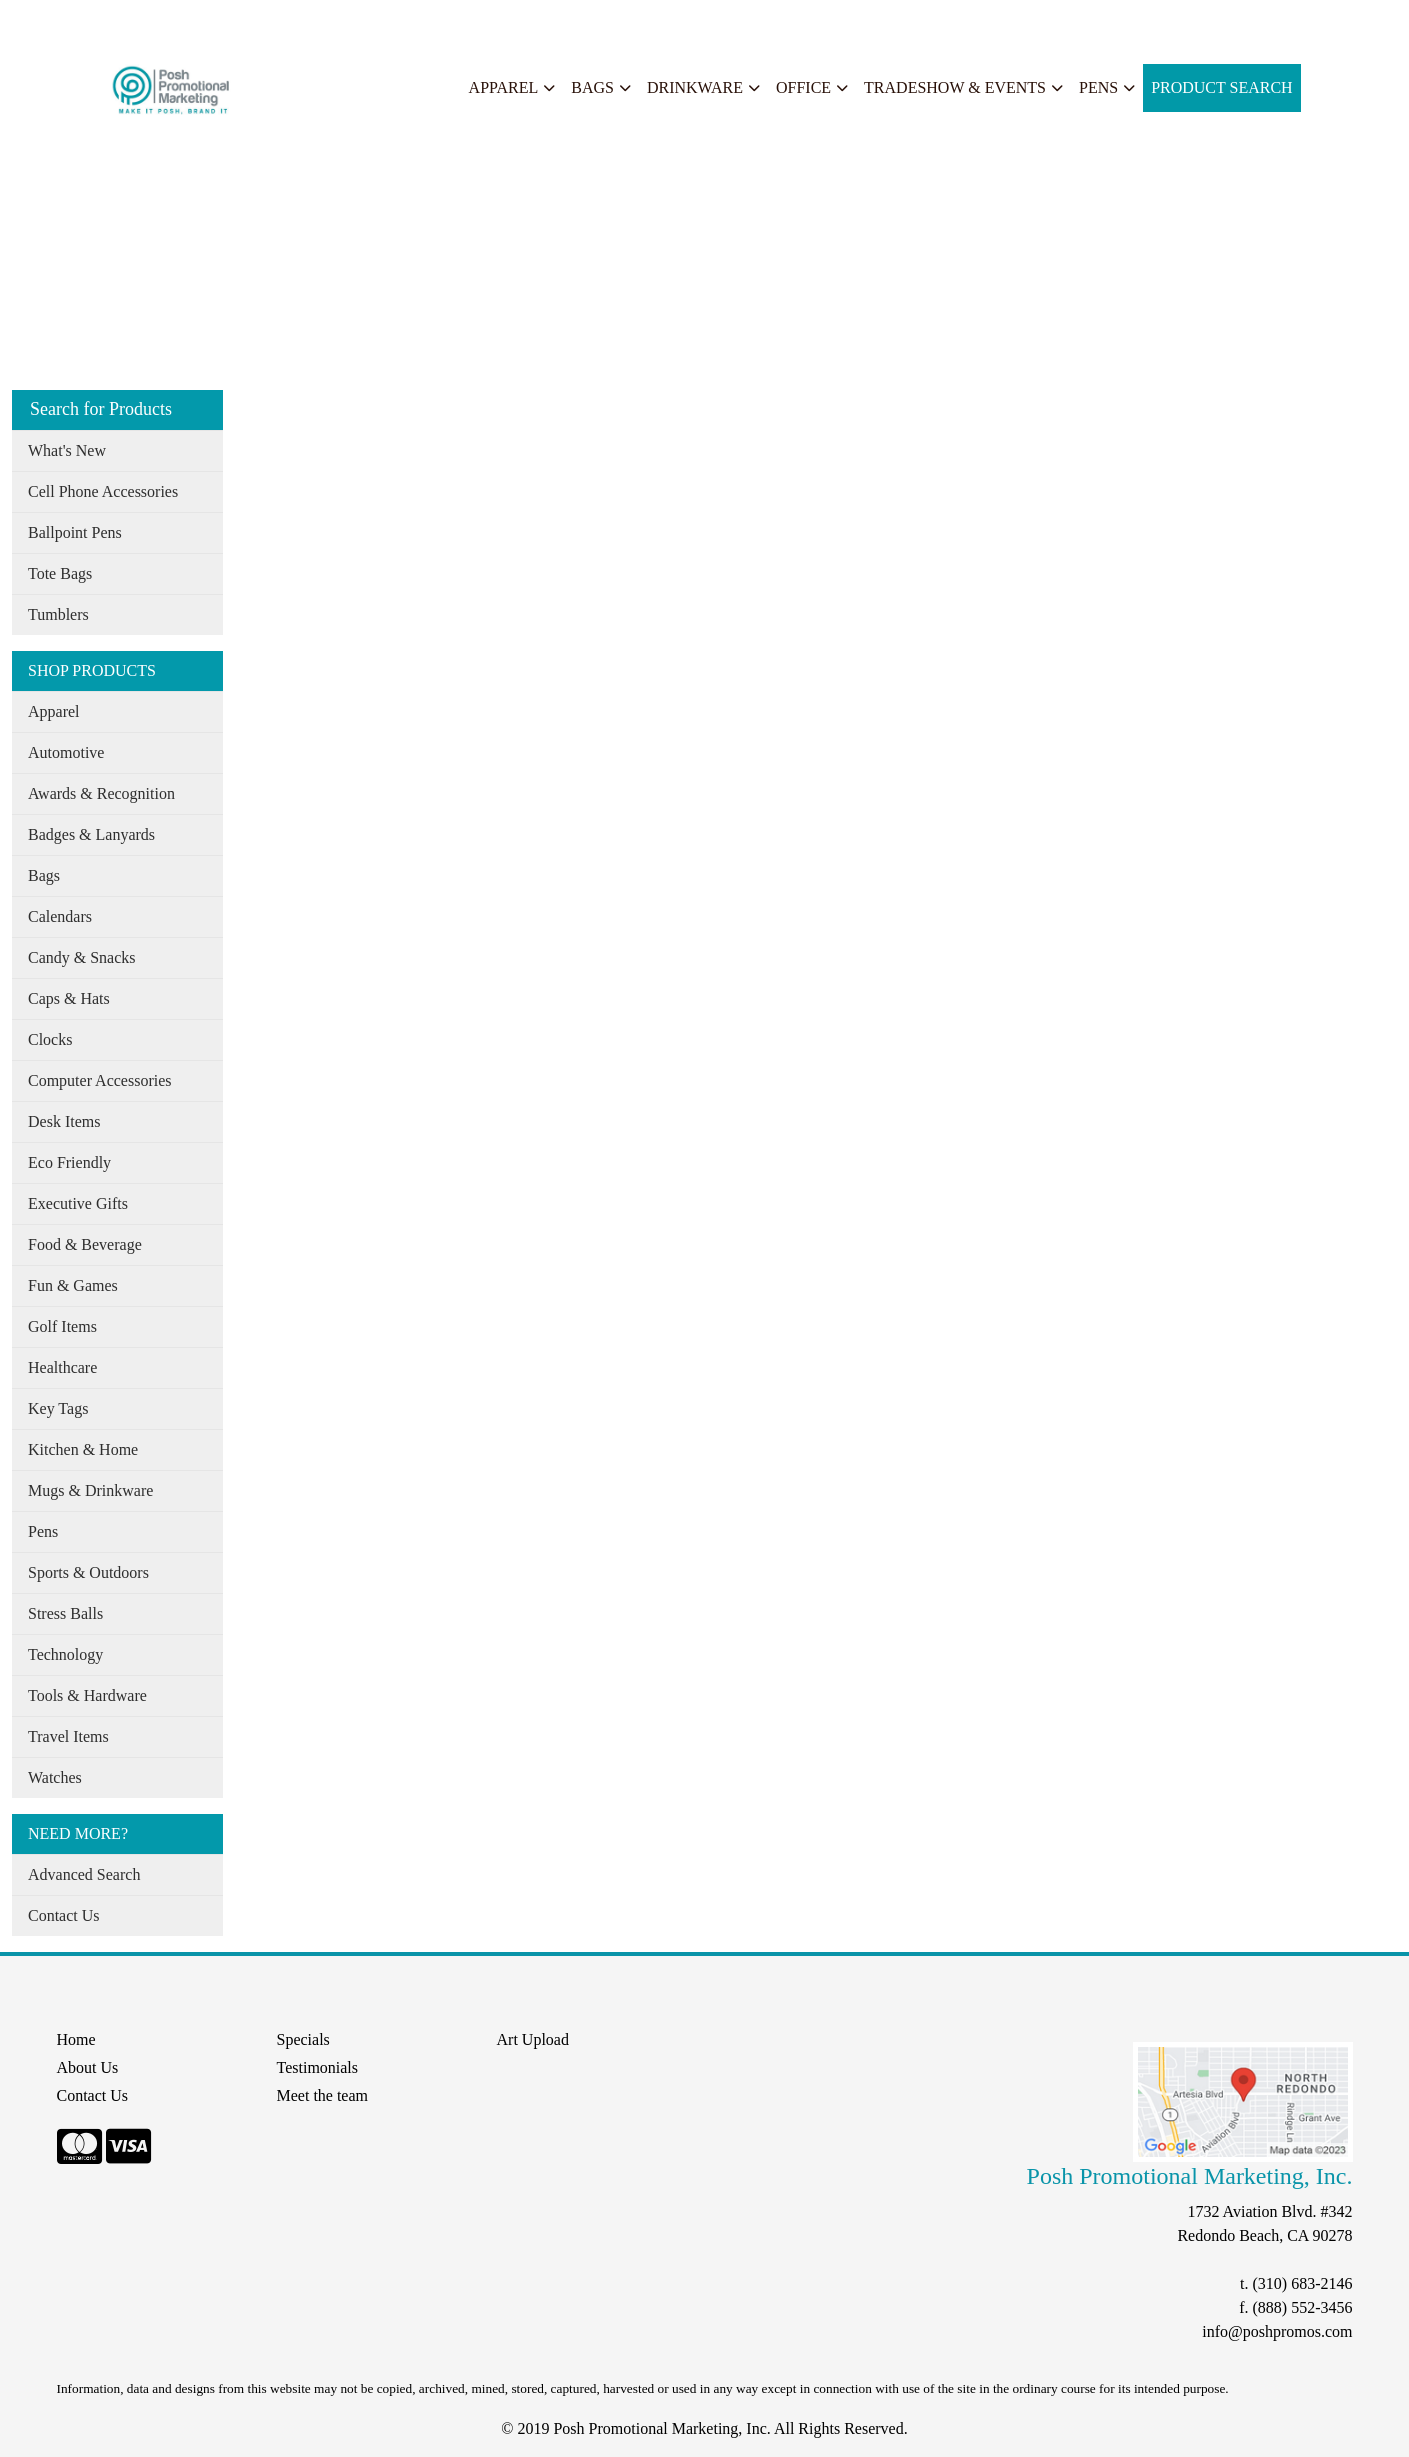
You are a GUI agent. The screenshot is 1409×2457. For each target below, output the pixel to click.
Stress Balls (65, 1613)
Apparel (504, 87)
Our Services (189, 21)
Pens (1098, 87)
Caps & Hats (69, 998)
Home (38, 21)
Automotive (66, 752)
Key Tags (58, 1408)
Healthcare (62, 1367)
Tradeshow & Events (955, 87)
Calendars (60, 916)
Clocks (50, 1039)
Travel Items (68, 1736)
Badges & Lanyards (91, 834)
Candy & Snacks (82, 957)
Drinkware (695, 87)
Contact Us (64, 1915)
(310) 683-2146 (1303, 2283)
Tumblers (58, 614)
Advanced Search (84, 1874)
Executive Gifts (78, 1203)
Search (334, 21)
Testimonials (318, 2067)
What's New (67, 450)
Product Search (1222, 87)
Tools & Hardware (87, 1695)
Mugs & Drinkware (90, 1490)
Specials (271, 21)
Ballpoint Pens (75, 532)
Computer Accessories (100, 1080)
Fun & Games (73, 1285)
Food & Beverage (85, 1244)
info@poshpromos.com (1277, 2331)
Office (803, 87)
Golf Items (62, 1326)
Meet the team (323, 2095)
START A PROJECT (437, 21)
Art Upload (533, 2039)
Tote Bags (60, 573)
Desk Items (64, 1121)
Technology (65, 1654)
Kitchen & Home (83, 1449)
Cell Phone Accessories (103, 491)
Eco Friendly (69, 1162)
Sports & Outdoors (88, 1572)
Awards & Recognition (101, 793)
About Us (103, 21)
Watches (55, 1777)
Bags (592, 87)
